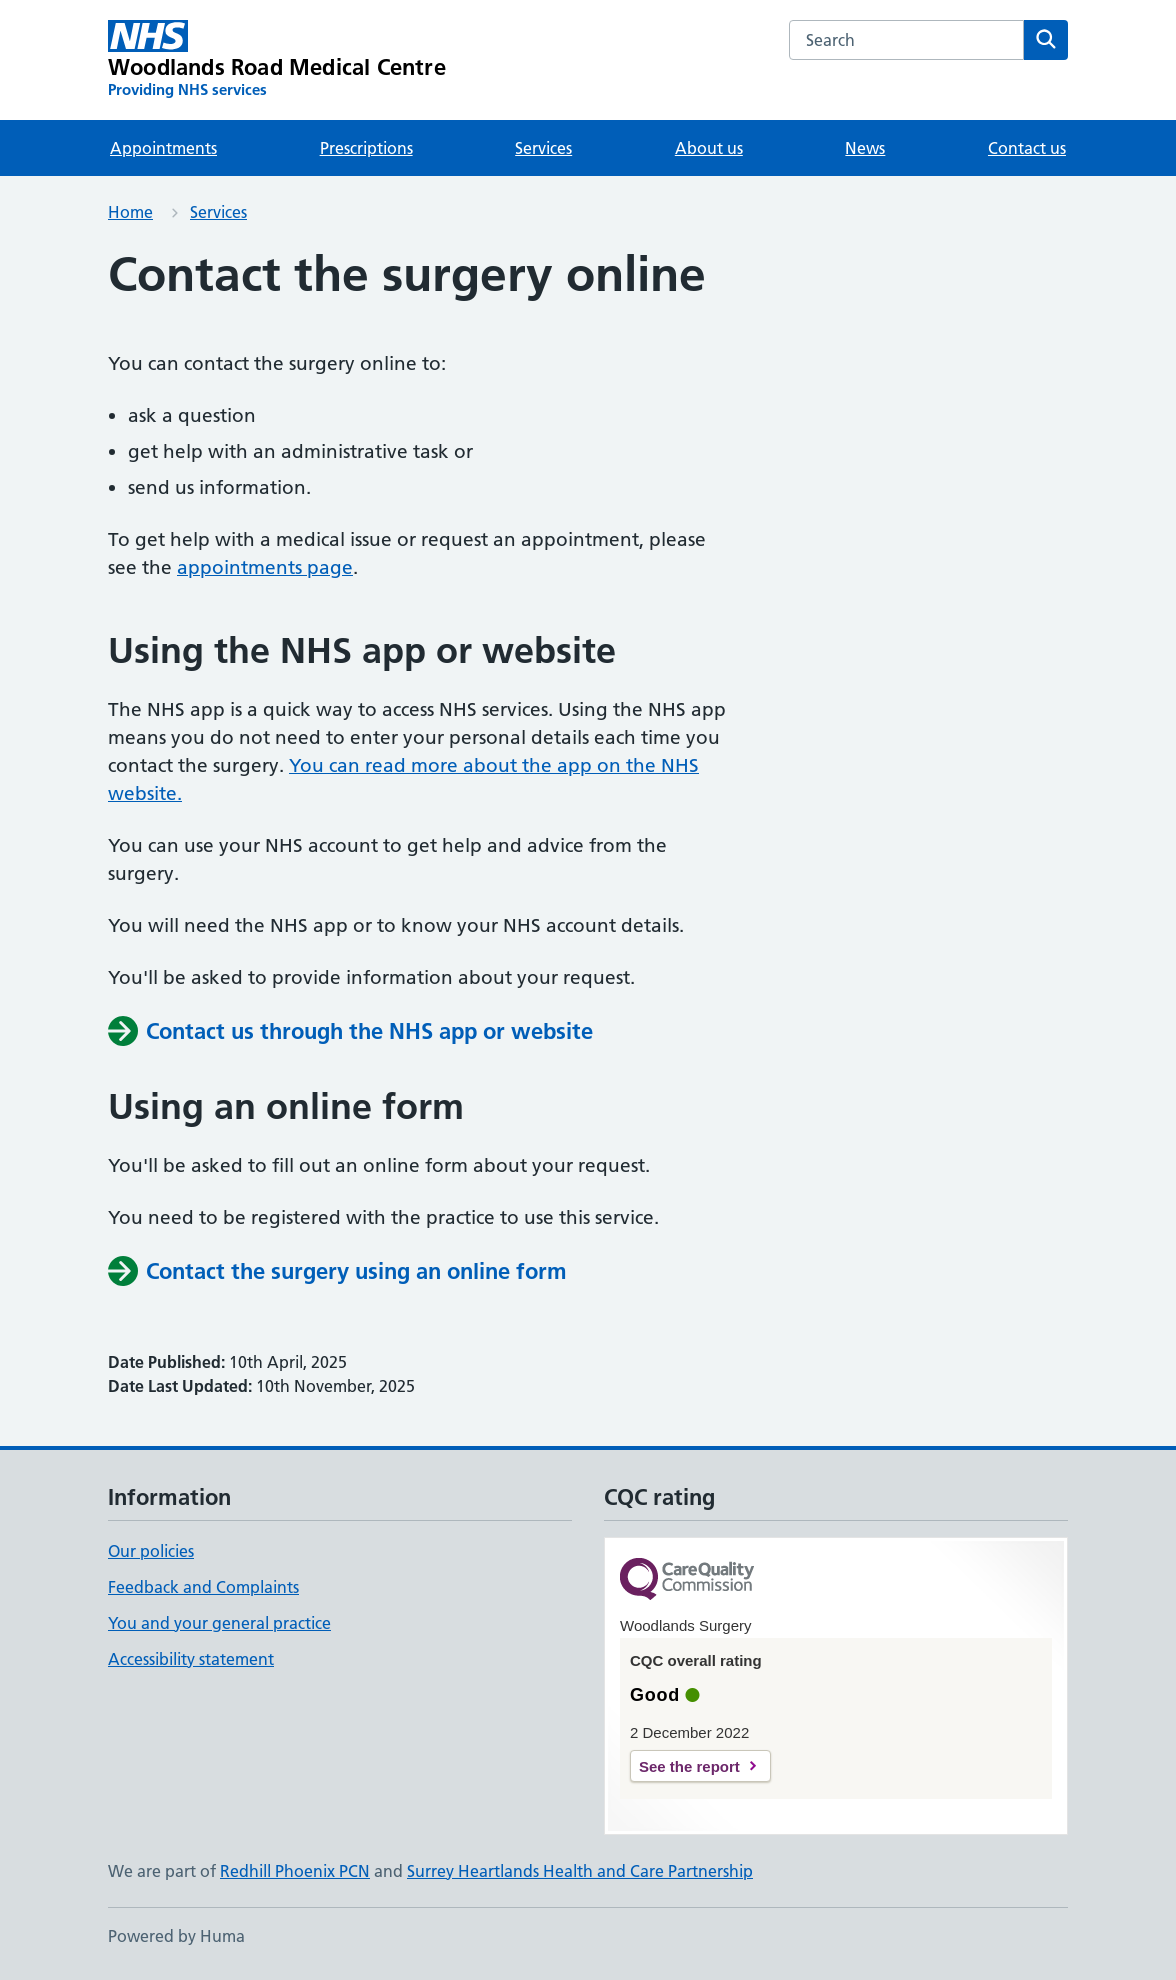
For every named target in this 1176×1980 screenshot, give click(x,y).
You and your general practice (219, 1623)
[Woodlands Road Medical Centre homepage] (277, 60)
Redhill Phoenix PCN (295, 1871)
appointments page (265, 567)
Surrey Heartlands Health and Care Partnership (580, 1871)
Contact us (1027, 148)
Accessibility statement (191, 1659)
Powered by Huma (176, 1936)
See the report (689, 1766)
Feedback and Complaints (203, 1587)
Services (543, 148)
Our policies (151, 1551)
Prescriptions (366, 148)
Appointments (163, 148)
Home (130, 212)
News (865, 148)
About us (709, 148)
